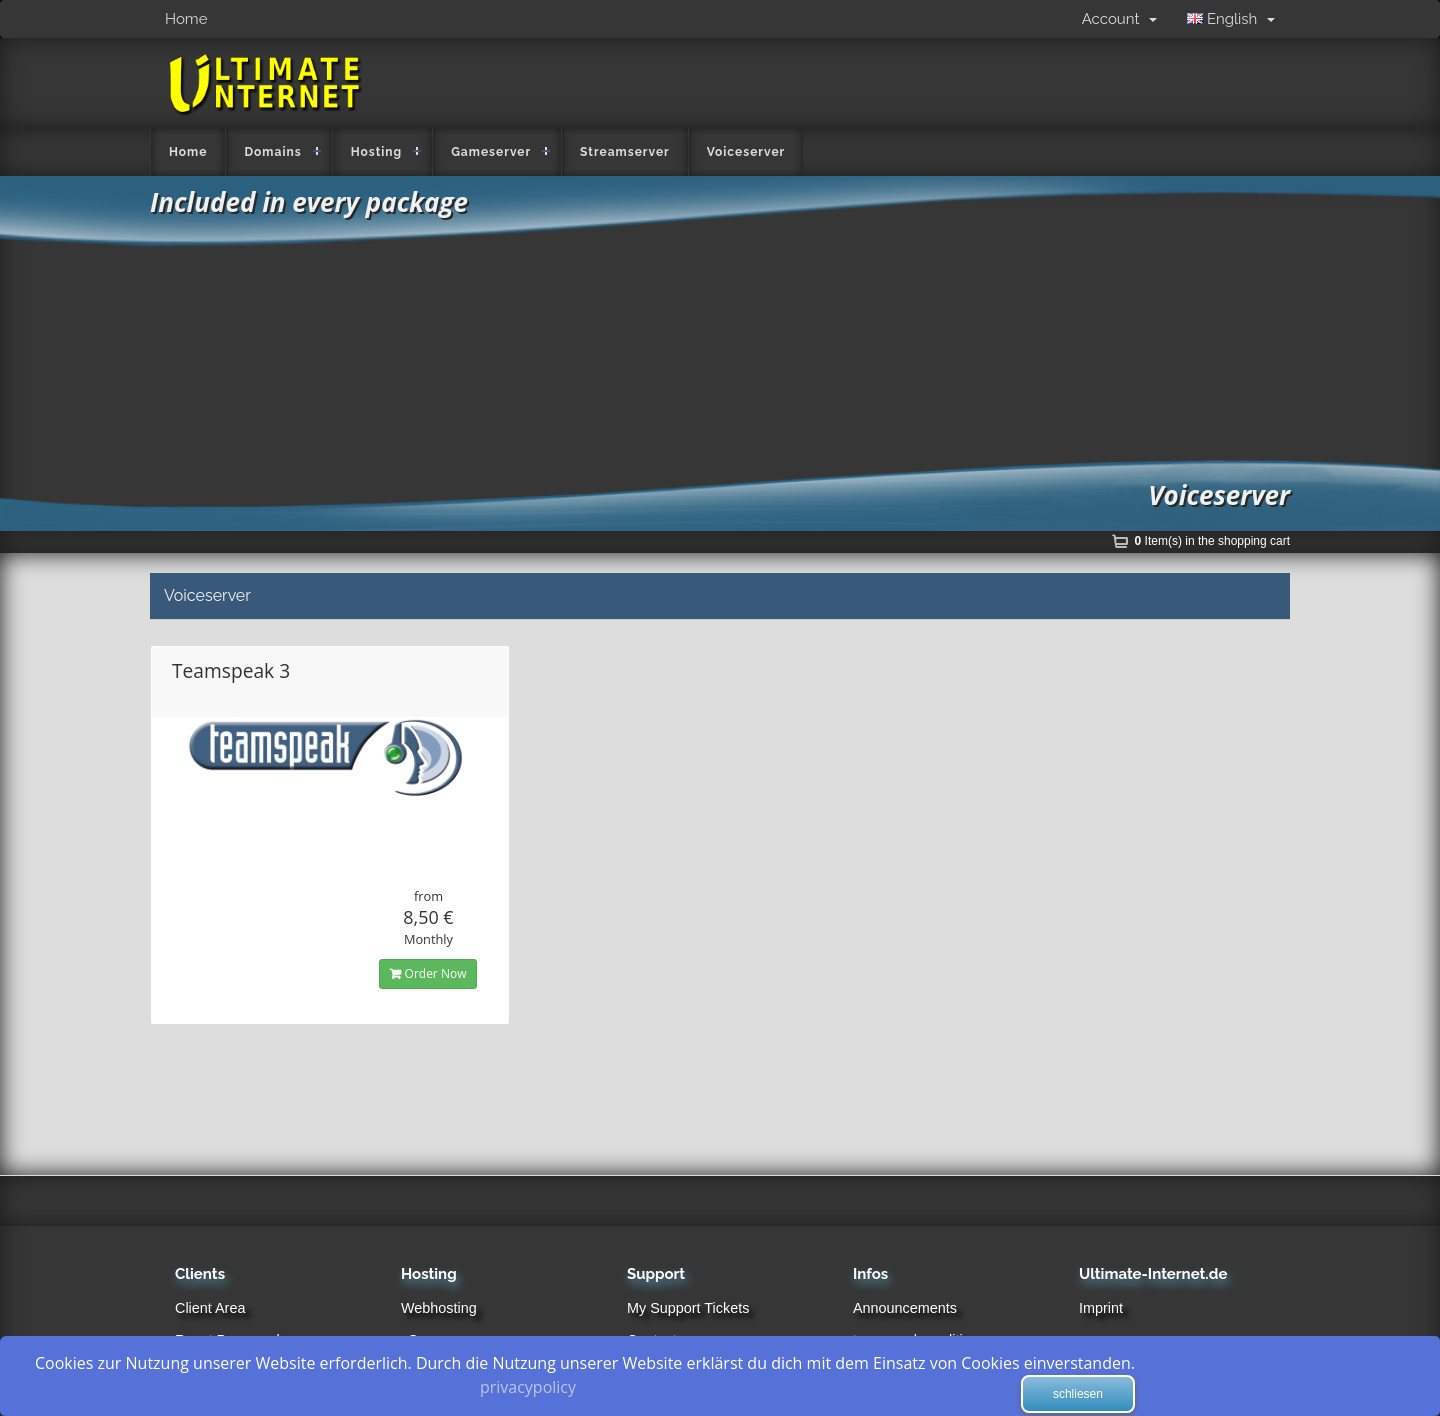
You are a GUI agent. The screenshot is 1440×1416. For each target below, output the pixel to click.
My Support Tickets (688, 1308)
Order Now (428, 973)
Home (186, 19)
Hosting (377, 152)
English (1231, 19)
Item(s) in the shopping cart (1212, 541)
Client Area (210, 1308)
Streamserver (625, 152)
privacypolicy (528, 1387)
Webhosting (439, 1308)
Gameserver (491, 152)
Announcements (905, 1308)
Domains (272, 152)
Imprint (1101, 1308)
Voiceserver (746, 152)
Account (1119, 19)
